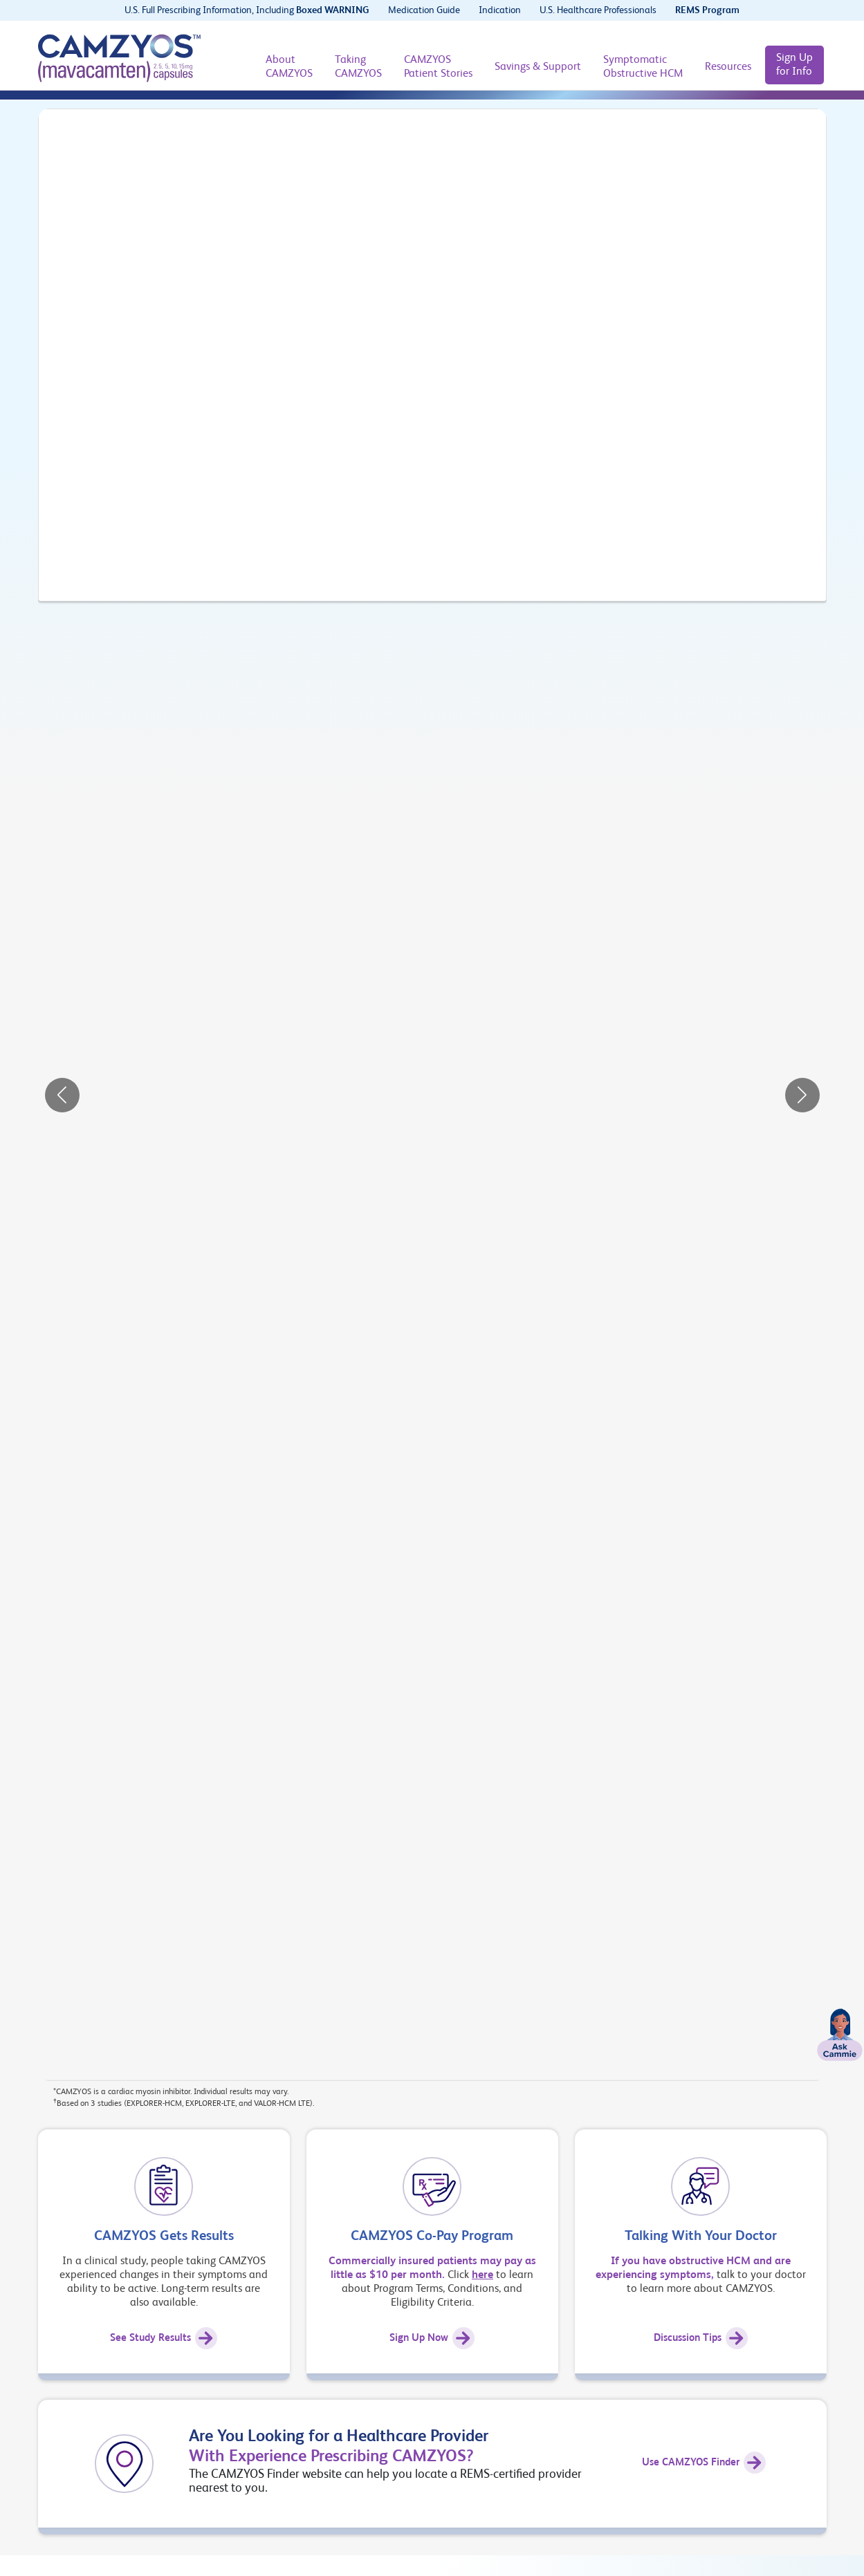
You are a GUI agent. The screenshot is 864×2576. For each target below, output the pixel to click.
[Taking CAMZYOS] (358, 67)
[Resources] (728, 67)
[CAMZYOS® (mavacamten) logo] (119, 58)
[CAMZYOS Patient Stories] (438, 67)
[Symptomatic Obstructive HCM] (643, 67)
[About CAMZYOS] (289, 67)
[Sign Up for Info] (794, 65)
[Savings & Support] (538, 67)
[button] (62, 1095)
